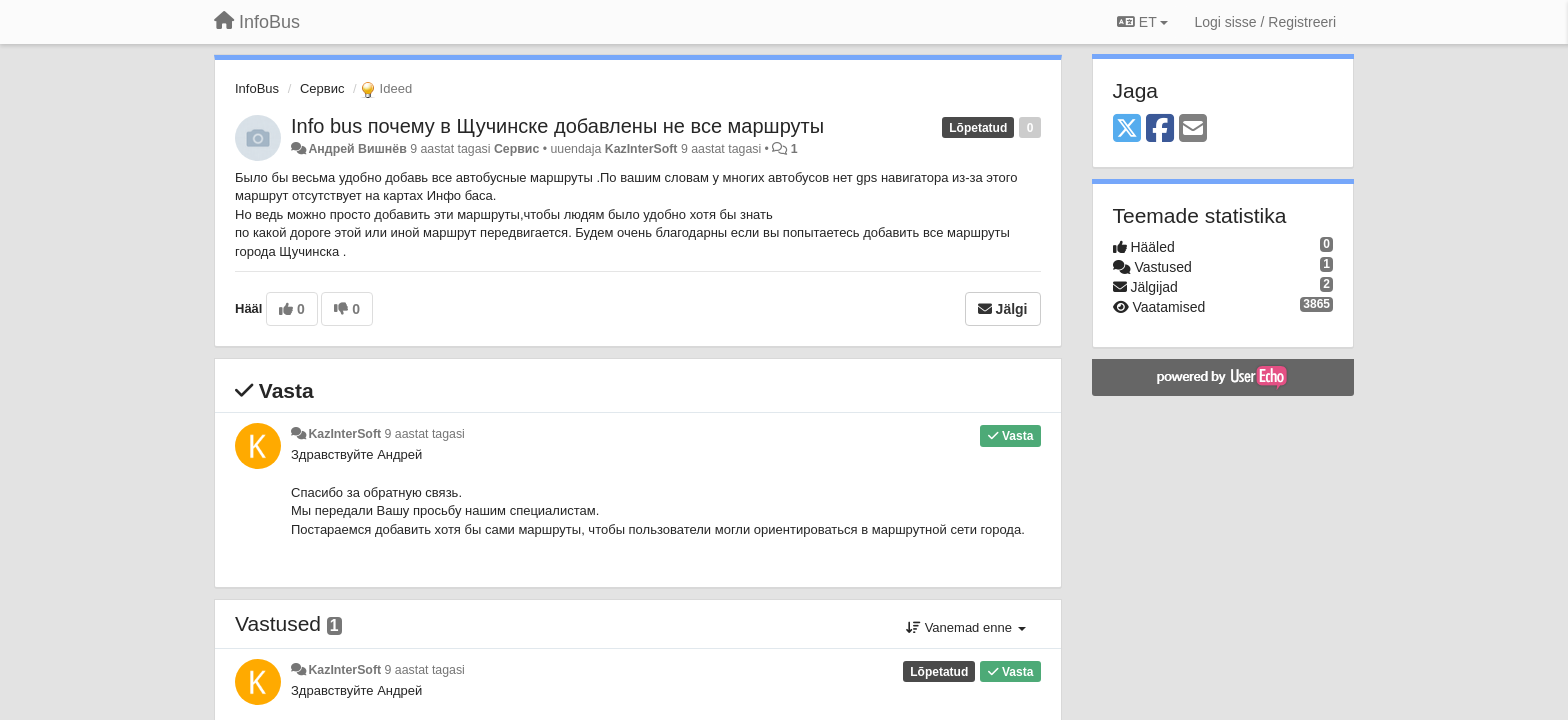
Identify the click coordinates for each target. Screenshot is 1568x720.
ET (1142, 22)
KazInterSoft (641, 149)
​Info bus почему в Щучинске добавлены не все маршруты (557, 126)
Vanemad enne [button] (965, 627)
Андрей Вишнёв (357, 149)
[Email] (1193, 129)
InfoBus (257, 88)
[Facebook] (1160, 129)
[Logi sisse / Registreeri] (1265, 22)
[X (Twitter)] (1127, 129)
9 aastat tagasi (425, 434)
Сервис (322, 88)
